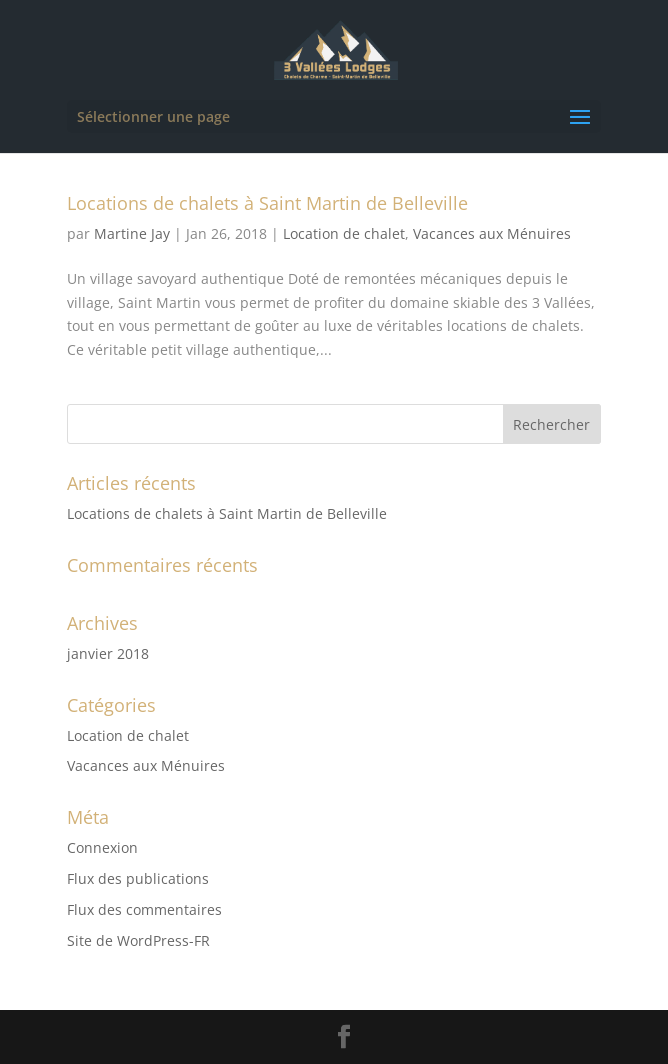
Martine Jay (132, 233)
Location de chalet (344, 233)
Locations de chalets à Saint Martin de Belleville (267, 203)
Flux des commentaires (144, 909)
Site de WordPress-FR (138, 940)
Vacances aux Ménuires (492, 233)
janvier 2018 (108, 653)
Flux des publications (138, 878)
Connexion (102, 847)
